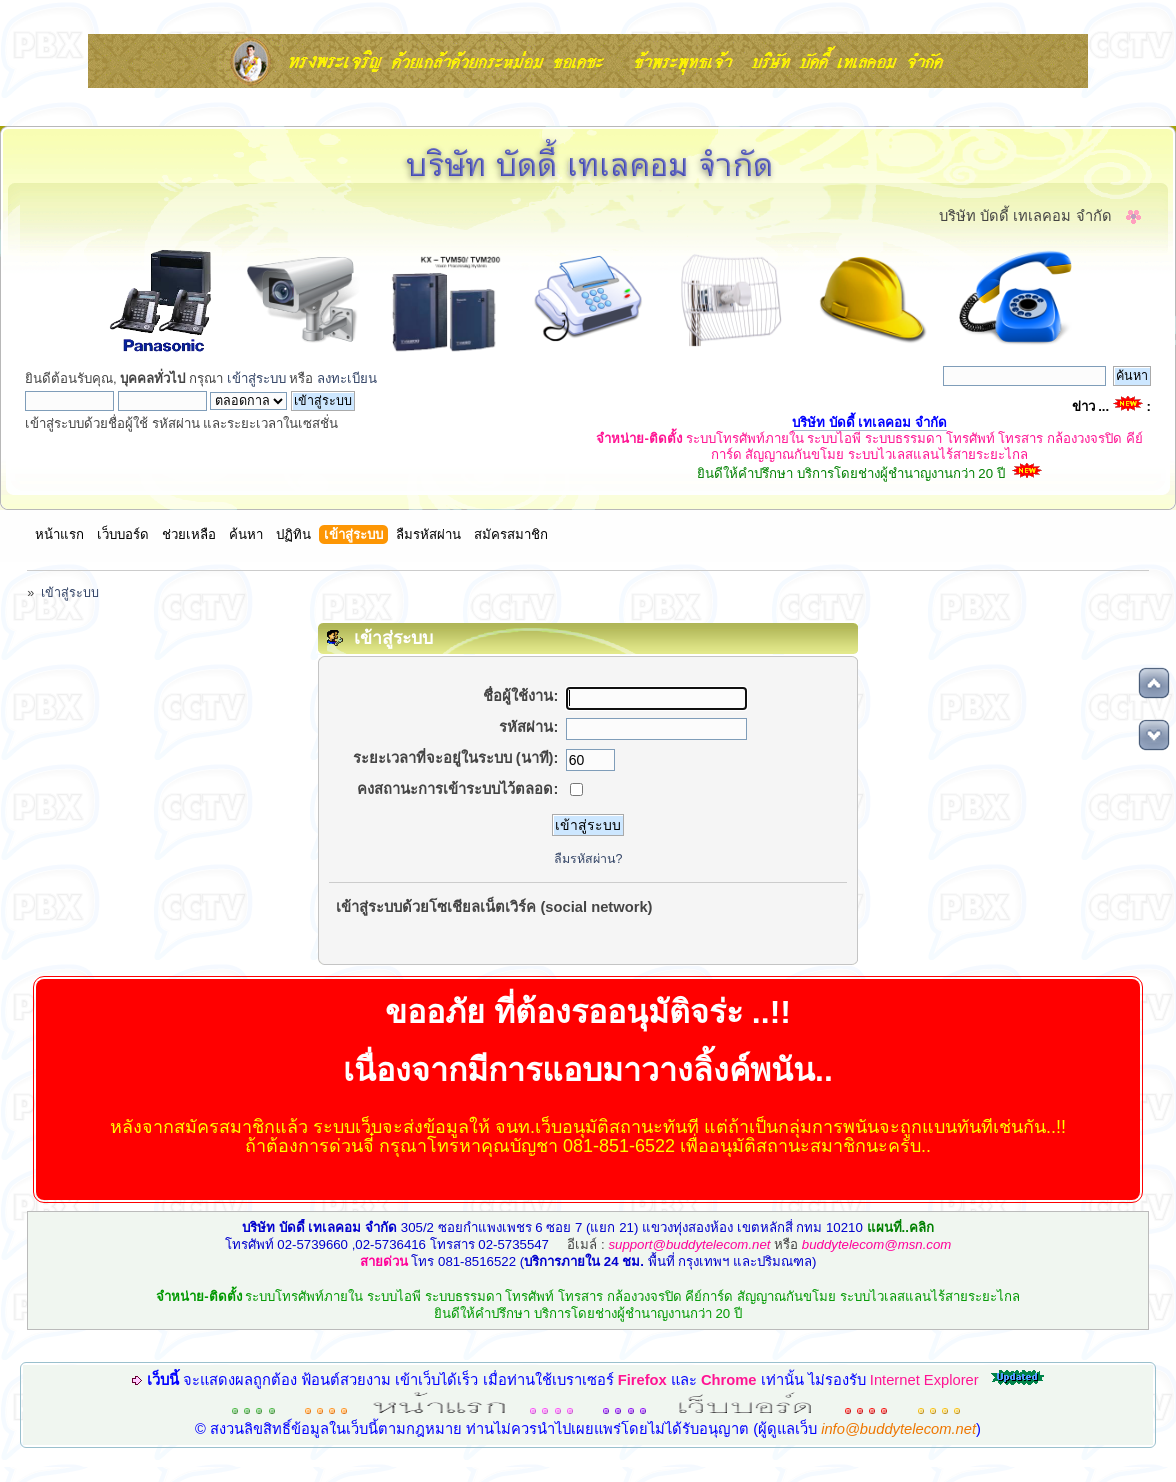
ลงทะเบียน (347, 378)
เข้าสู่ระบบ (256, 378)
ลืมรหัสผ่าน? (588, 859)
